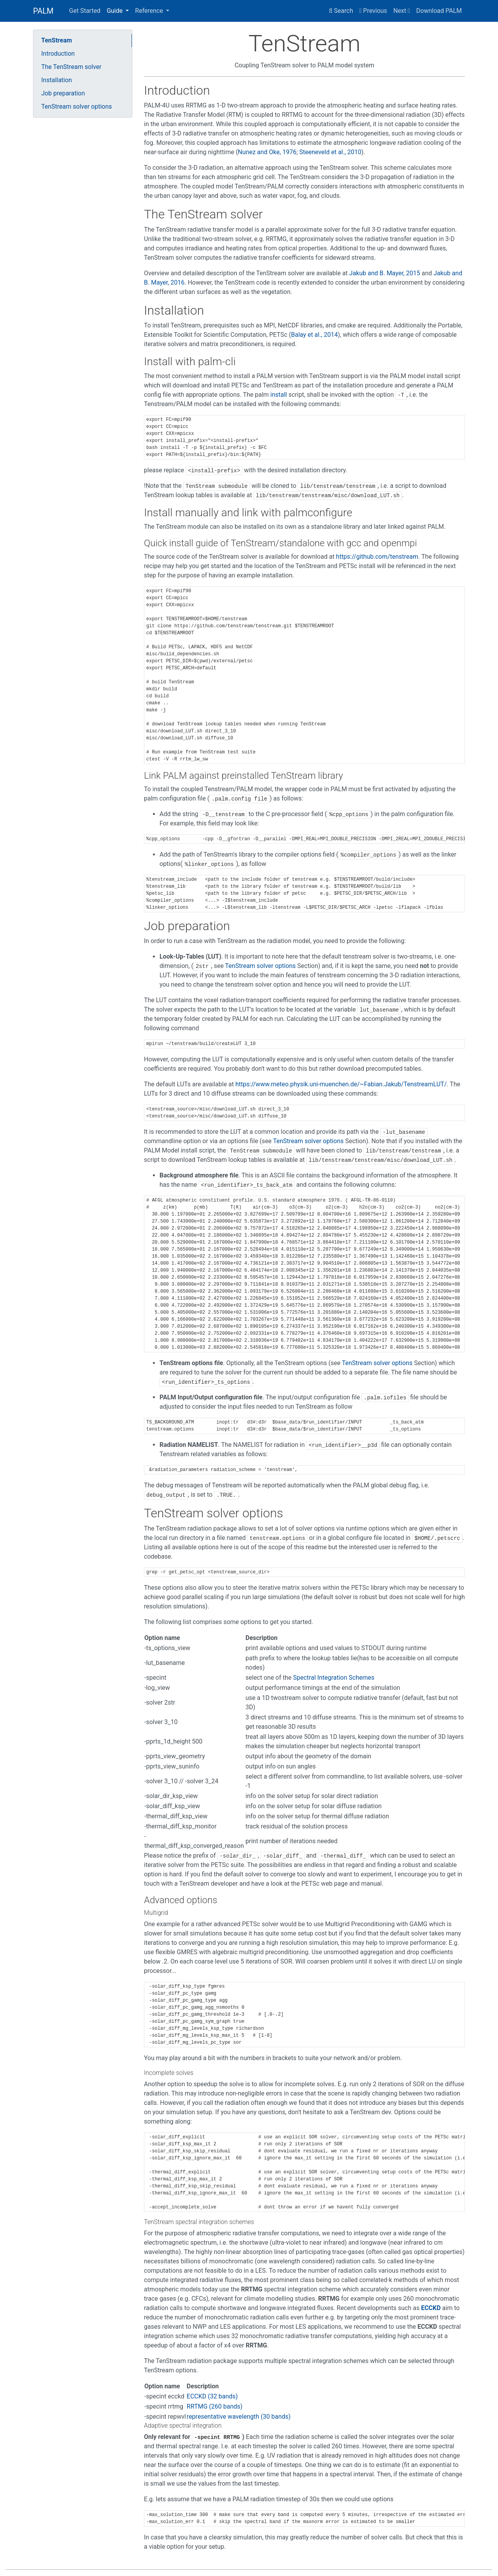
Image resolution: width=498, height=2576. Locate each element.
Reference (150, 10)
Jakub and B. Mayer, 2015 (384, 273)
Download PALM (439, 10)
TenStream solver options (76, 106)
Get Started (85, 10)
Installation (56, 80)
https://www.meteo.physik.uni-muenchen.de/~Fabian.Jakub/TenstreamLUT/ (341, 1084)
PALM (43, 11)
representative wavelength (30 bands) (239, 2416)
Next (401, 10)
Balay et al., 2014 (314, 334)
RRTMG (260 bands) (214, 2406)
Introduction (58, 53)
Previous (373, 10)
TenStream (56, 40)
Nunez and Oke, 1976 (267, 152)
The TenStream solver (71, 66)
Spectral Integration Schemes (333, 1677)
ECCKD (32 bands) (212, 2396)
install (278, 394)
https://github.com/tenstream (377, 556)
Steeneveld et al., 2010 (330, 152)
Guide (115, 10)
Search (341, 10)
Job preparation (63, 93)
